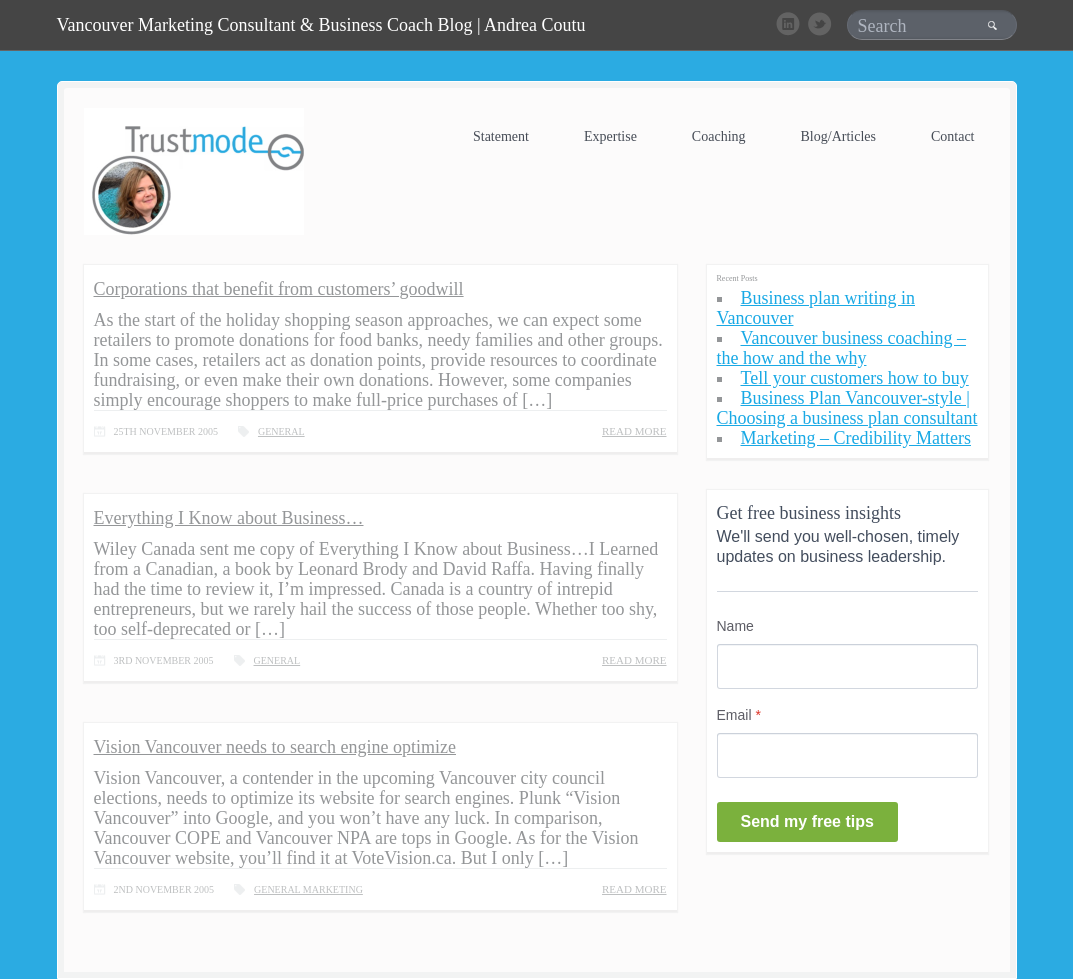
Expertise (610, 136)
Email (739, 715)
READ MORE (634, 431)
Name (735, 626)
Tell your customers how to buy (855, 378)
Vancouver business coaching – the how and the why (841, 348)
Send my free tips (807, 821)
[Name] (847, 666)
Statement (501, 136)
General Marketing (308, 889)
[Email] (847, 755)
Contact (953, 136)
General (281, 431)
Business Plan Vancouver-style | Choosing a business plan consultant (847, 408)
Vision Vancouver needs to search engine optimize (275, 747)
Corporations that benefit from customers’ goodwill (279, 289)
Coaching (719, 136)
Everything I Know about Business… (229, 518)
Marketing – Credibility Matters (856, 438)
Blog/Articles (838, 136)
